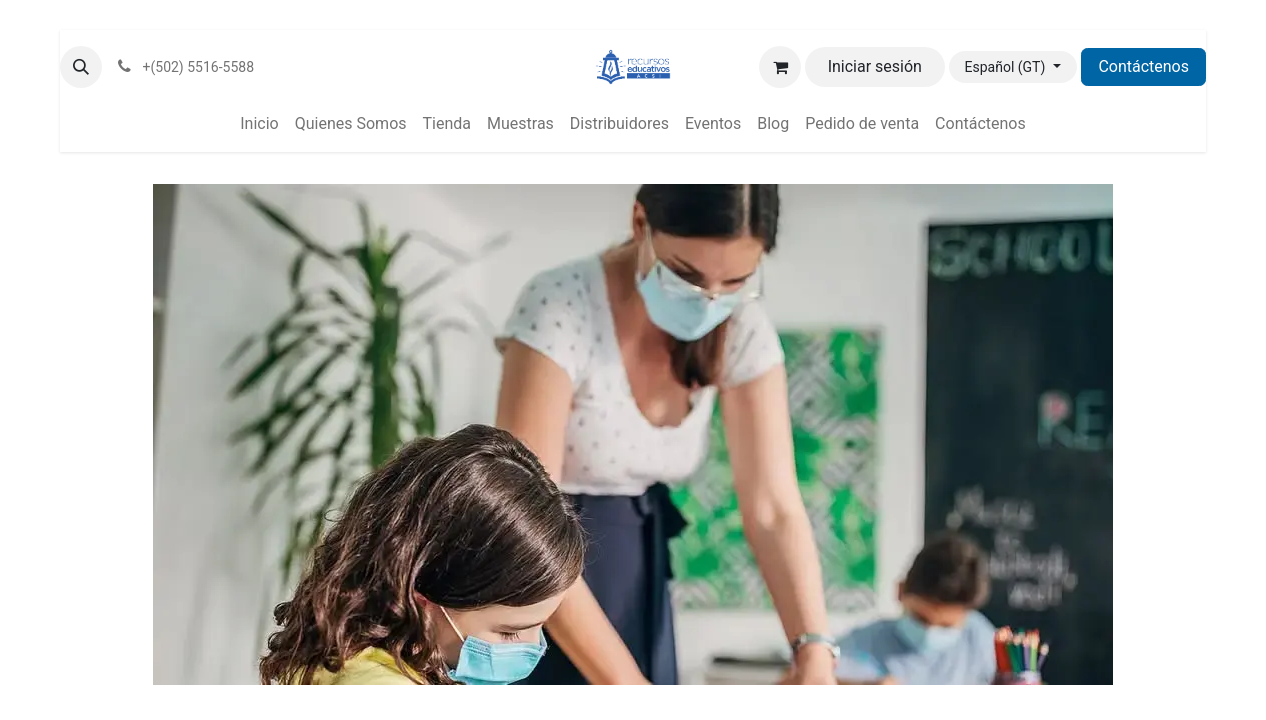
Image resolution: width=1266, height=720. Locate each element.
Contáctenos (1143, 66)
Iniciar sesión (875, 66)
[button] (81, 67)
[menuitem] (259, 124)
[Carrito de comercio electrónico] (780, 67)
